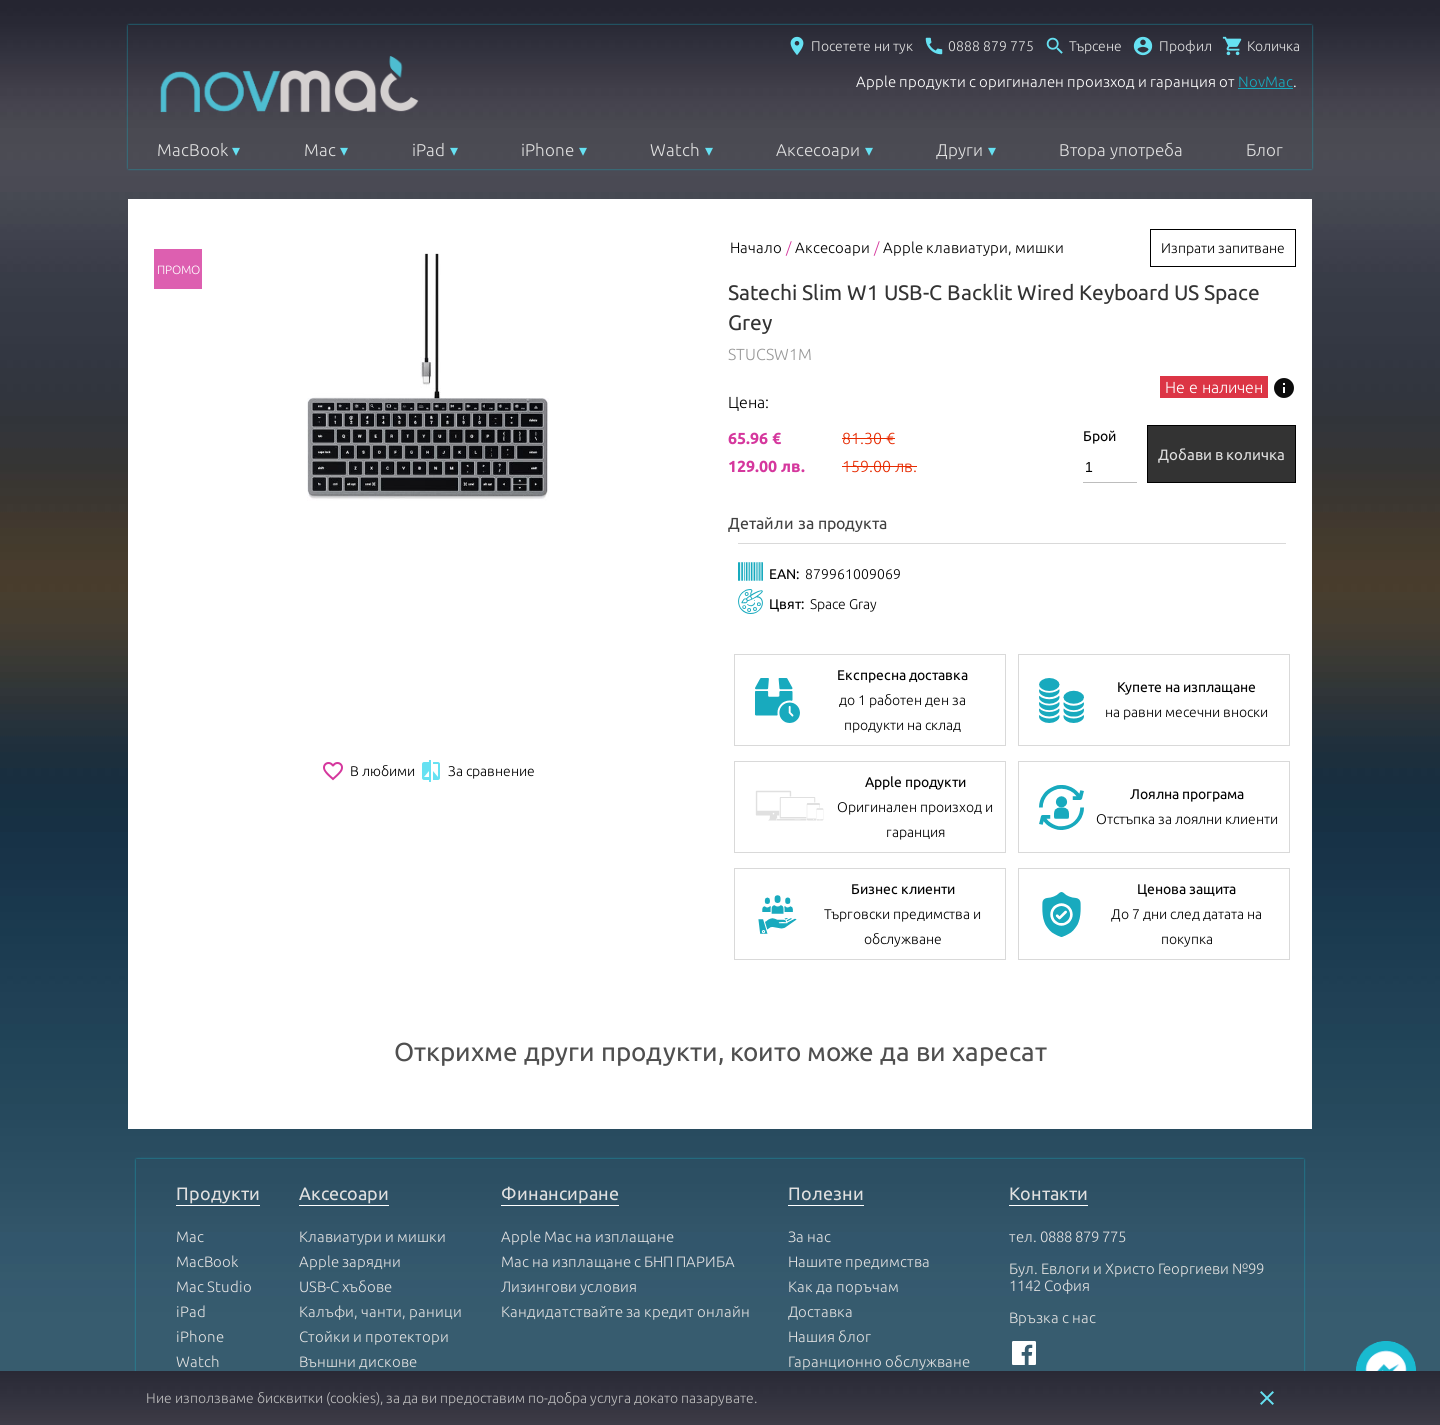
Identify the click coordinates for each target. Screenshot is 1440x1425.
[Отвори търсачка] (1083, 46)
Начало (756, 247)
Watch (675, 149)
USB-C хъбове (345, 1152)
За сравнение (477, 771)
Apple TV (206, 1252)
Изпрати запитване (1223, 248)
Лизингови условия (569, 1152)
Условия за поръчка (857, 1277)
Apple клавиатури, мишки (973, 247)
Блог (1264, 149)
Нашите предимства (859, 1127)
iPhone (547, 149)
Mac (320, 149)
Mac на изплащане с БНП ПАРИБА (618, 1127)
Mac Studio (214, 1152)
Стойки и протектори (374, 1202)
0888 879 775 (1083, 1102)
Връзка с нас (1052, 1183)
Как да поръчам (843, 1152)
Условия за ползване (861, 1252)
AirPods (202, 1277)
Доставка (820, 1177)
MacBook (192, 149)
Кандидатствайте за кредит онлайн (625, 1177)
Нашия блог (829, 1202)
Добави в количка (1221, 454)
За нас (809, 1102)
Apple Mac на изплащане (587, 1102)
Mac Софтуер (344, 1252)
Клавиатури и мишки (372, 1102)
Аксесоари (818, 149)
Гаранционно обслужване (879, 1227)
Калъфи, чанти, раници (380, 1177)
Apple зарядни (350, 1127)
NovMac (1265, 81)
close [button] (1267, 1398)
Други (959, 149)
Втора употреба (1121, 149)
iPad (428, 149)
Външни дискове (358, 1227)
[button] (1172, 46)
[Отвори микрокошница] (1261, 46)
